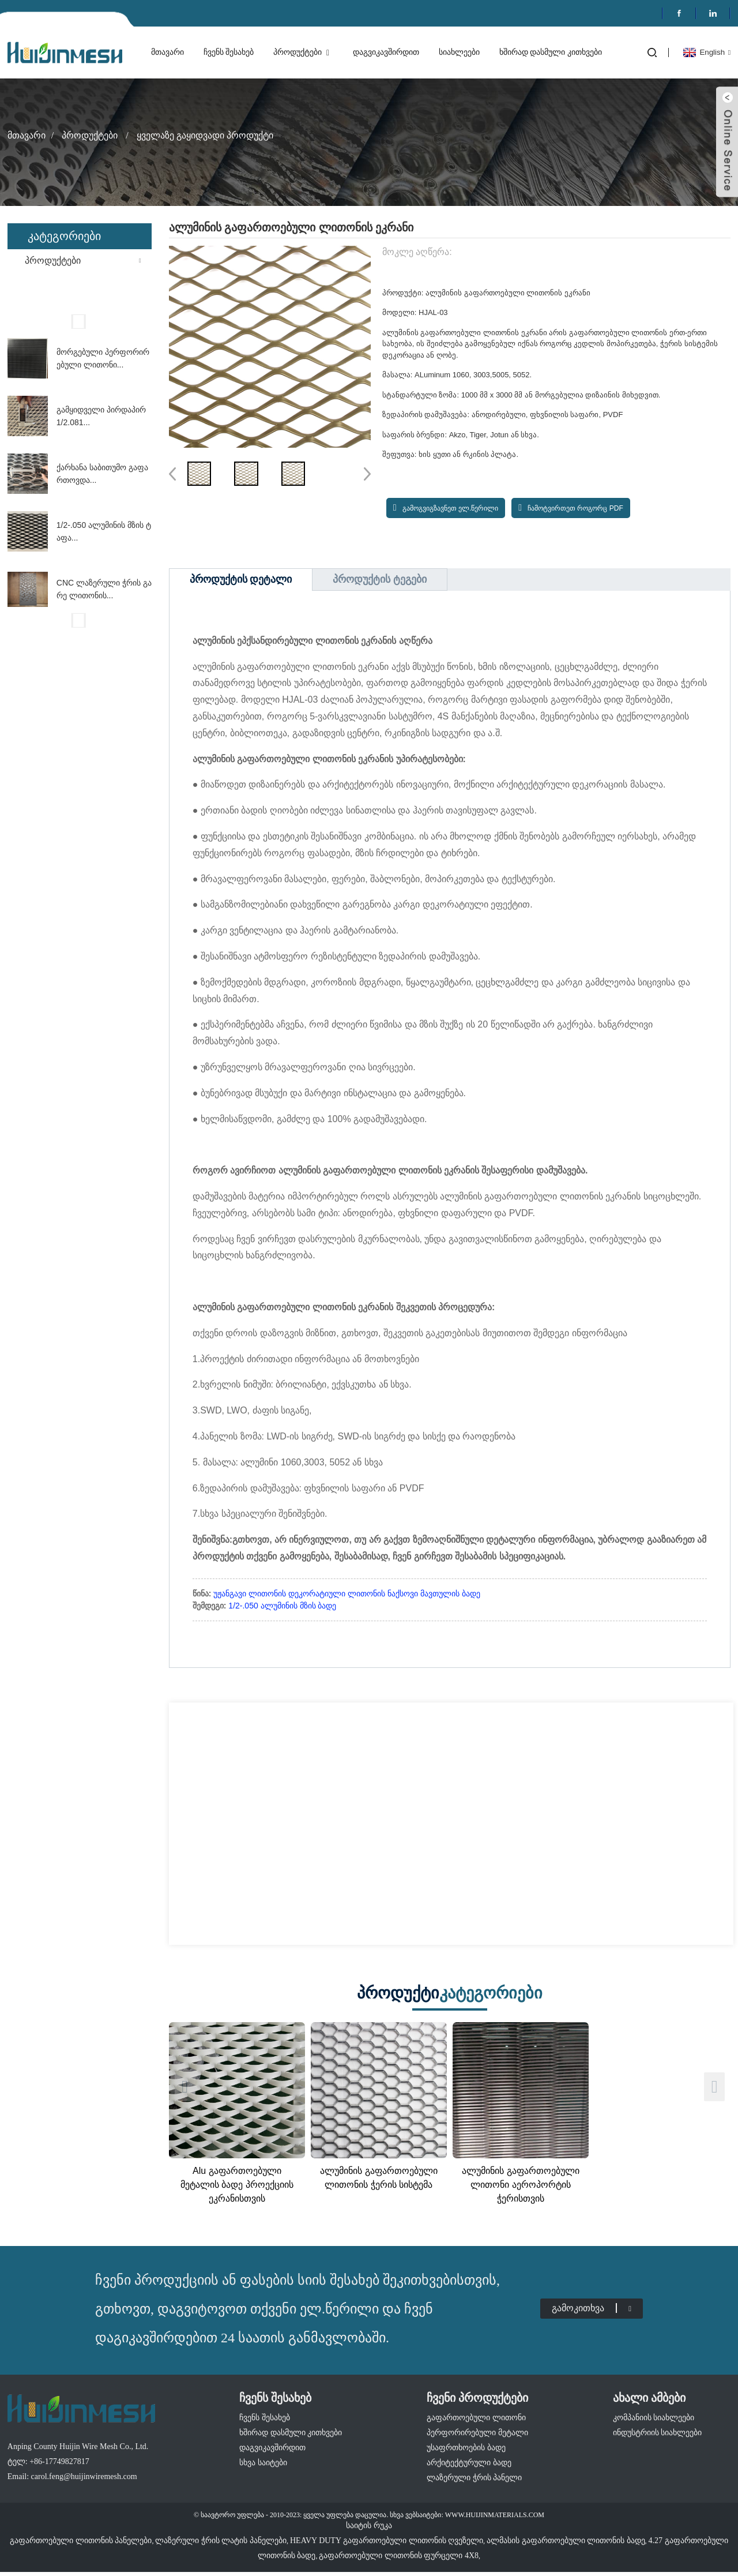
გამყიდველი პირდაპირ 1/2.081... (101, 416)
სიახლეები (459, 52)
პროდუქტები (303, 52)
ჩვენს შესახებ (229, 52)
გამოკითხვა (591, 2300)
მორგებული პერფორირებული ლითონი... (103, 358)
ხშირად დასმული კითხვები (550, 52)
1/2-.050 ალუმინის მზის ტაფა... (104, 531)
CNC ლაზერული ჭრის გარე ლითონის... (104, 589)
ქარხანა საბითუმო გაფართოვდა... (102, 474)
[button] (79, 321)
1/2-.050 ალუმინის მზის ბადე (282, 1605)
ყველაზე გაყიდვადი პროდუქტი (205, 135)
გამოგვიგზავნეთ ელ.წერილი (450, 508)
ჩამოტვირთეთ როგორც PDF (575, 508)
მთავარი (167, 52)
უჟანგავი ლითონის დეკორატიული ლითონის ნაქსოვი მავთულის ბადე (346, 1593)
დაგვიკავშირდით (386, 52)
